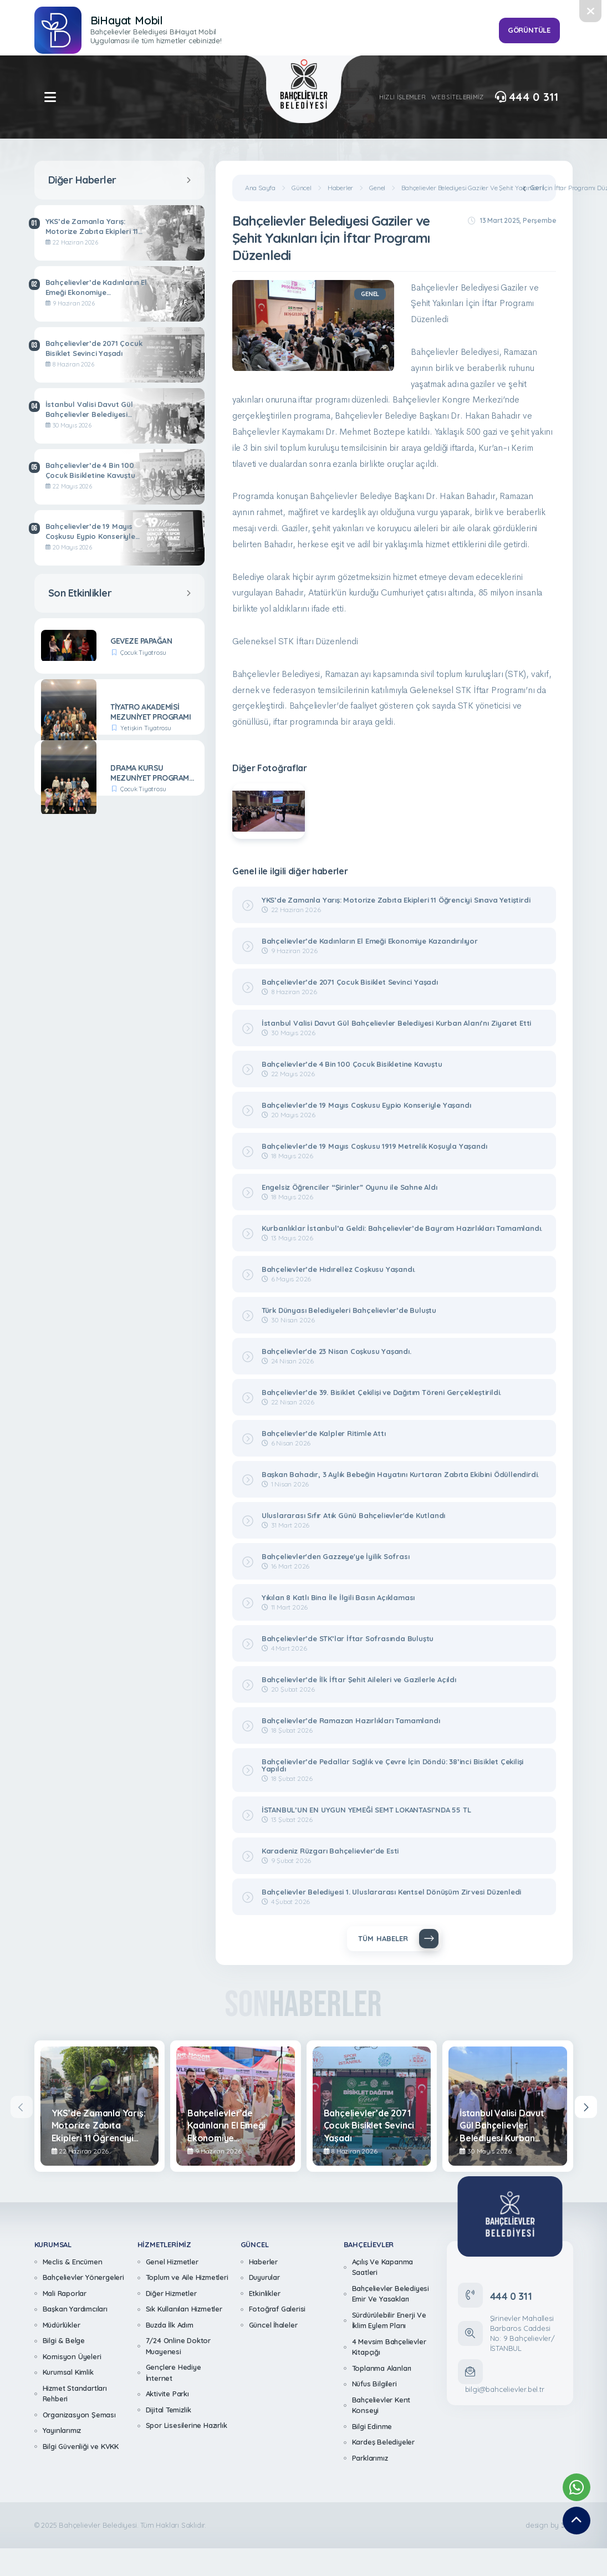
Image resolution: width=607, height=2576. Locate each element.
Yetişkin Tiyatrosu (145, 728)
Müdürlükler (61, 2324)
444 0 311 (527, 97)
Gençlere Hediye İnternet (173, 2372)
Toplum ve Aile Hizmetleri (187, 2277)
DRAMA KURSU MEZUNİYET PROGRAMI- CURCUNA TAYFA (152, 773)
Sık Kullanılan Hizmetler (184, 2308)
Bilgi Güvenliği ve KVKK (81, 2446)
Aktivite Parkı (167, 2393)
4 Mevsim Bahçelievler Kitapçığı (389, 2347)
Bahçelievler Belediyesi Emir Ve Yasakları (390, 2294)
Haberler (340, 188)
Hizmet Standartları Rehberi (75, 2394)
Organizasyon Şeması (79, 2414)
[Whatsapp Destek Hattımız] (576, 2487)
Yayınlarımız (62, 2430)
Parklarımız (370, 2457)
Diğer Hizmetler (171, 2293)
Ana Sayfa (260, 188)
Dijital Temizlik (168, 2409)
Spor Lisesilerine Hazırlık (186, 2425)
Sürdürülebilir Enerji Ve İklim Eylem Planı (389, 2320)
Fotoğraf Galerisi (277, 2308)
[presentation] (22, 2107)
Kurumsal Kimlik (68, 2372)
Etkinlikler (264, 2293)
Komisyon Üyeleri (72, 2356)
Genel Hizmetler (172, 2261)
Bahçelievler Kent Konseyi (381, 2405)
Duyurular (264, 2277)
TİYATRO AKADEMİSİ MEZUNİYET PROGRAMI (150, 712)
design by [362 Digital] (549, 2525)
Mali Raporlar (64, 2293)
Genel (377, 188)
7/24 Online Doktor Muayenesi (178, 2346)
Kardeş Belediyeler (383, 2441)
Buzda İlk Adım (169, 2324)
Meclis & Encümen (73, 2261)
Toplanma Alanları (382, 2368)
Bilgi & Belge (64, 2340)
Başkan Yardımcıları (75, 2308)
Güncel (302, 188)
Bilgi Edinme (372, 2426)
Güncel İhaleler (273, 2324)
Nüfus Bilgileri (374, 2383)
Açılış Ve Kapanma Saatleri (383, 2267)
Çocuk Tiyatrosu (143, 653)
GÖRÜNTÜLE (529, 30)
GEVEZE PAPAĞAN (141, 641)
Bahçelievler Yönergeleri (83, 2277)
